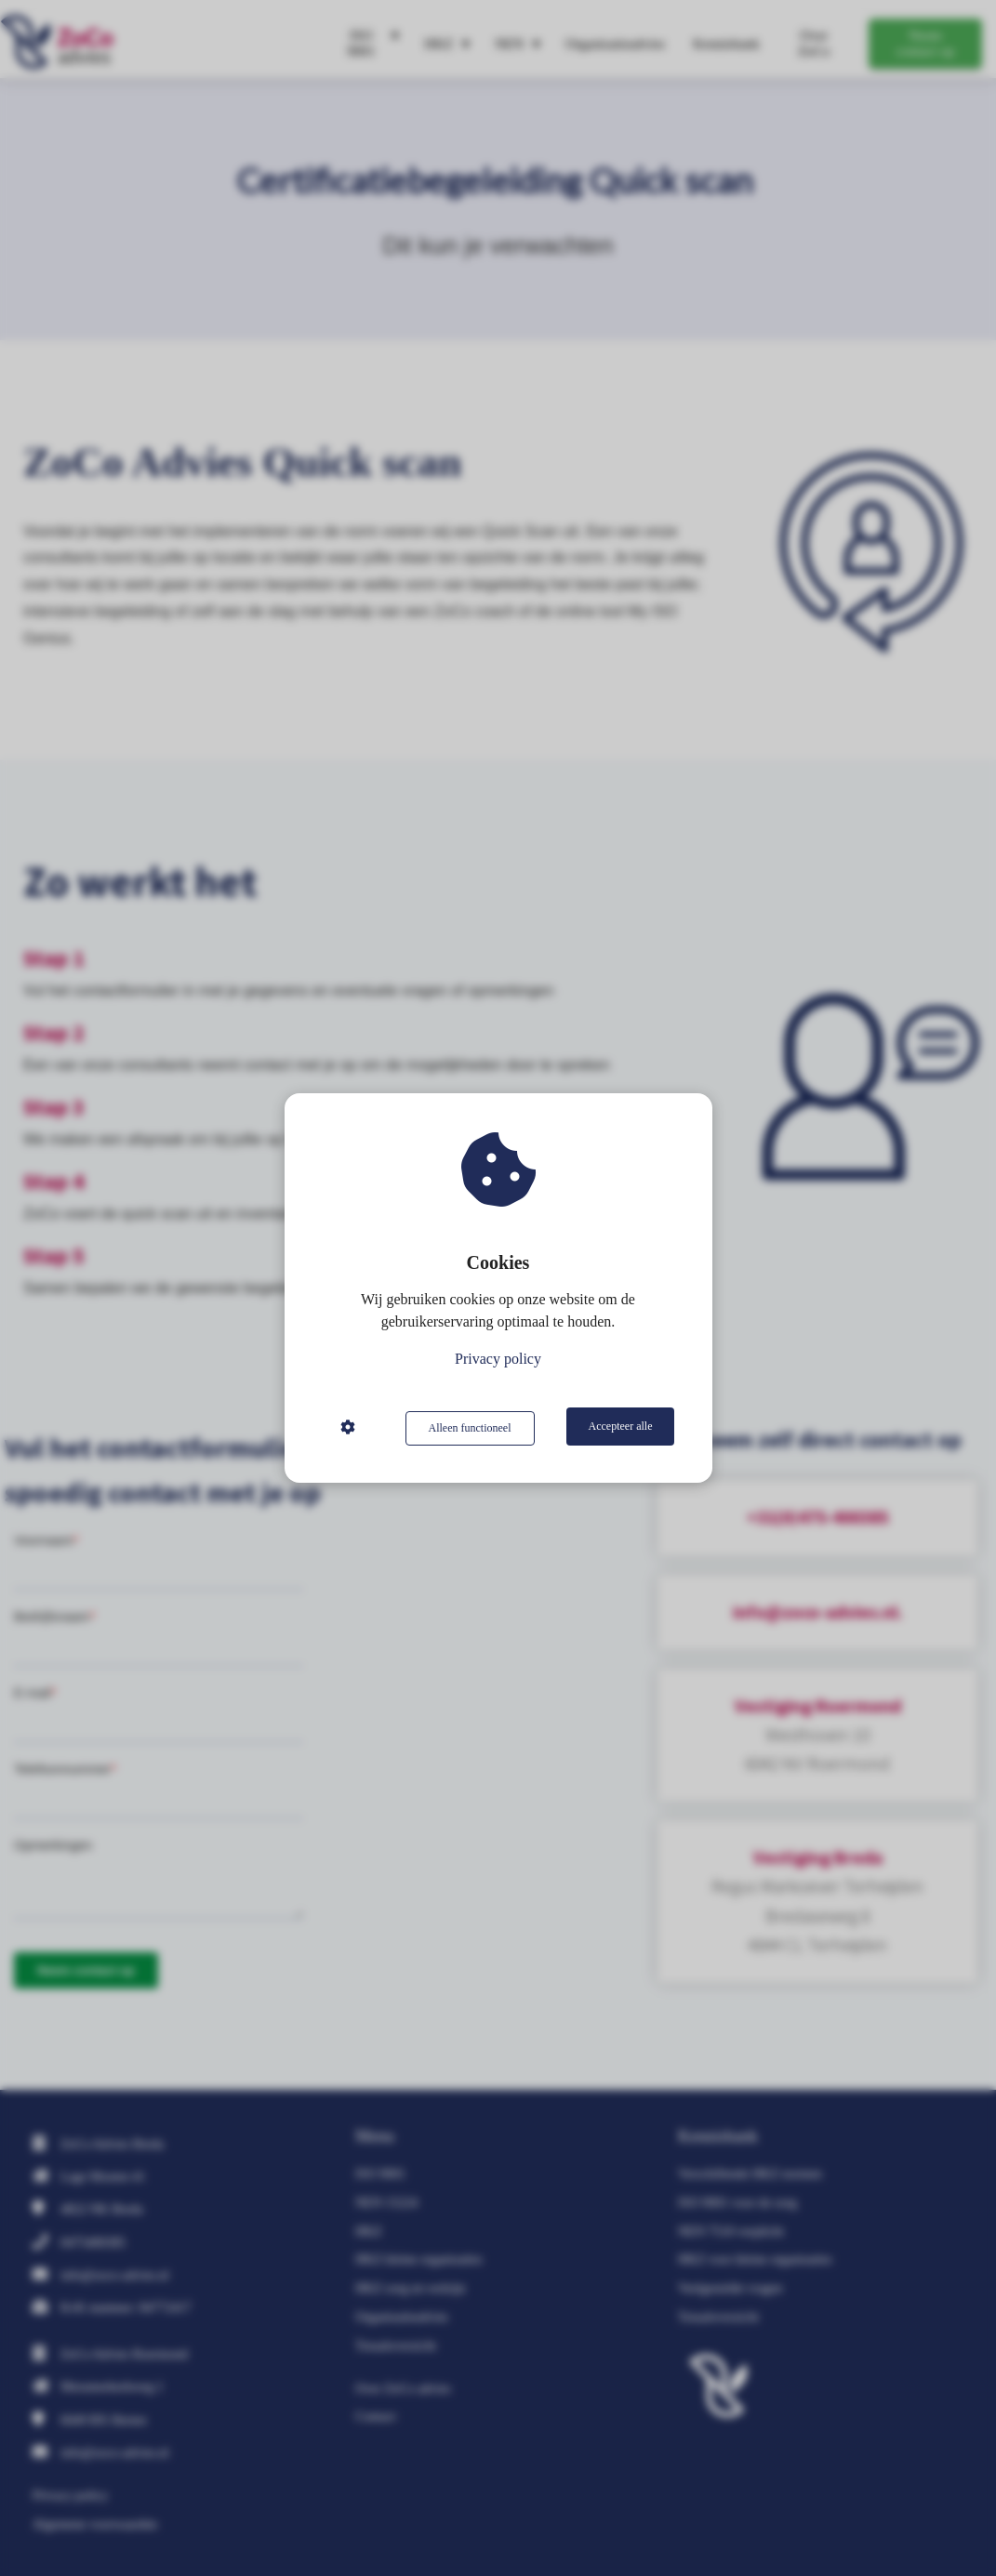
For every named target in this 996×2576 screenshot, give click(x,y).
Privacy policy (498, 1360)
